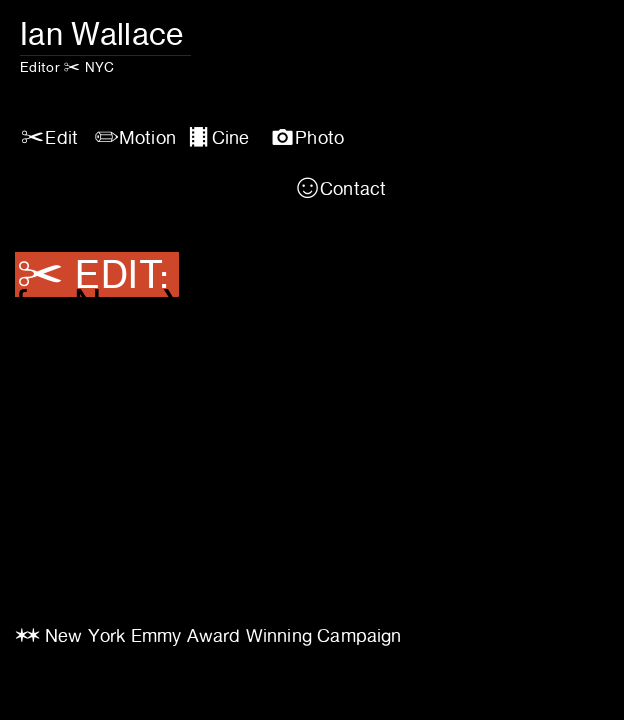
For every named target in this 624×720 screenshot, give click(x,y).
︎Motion (135, 137)
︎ (340, 188)
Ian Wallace (105, 33)
